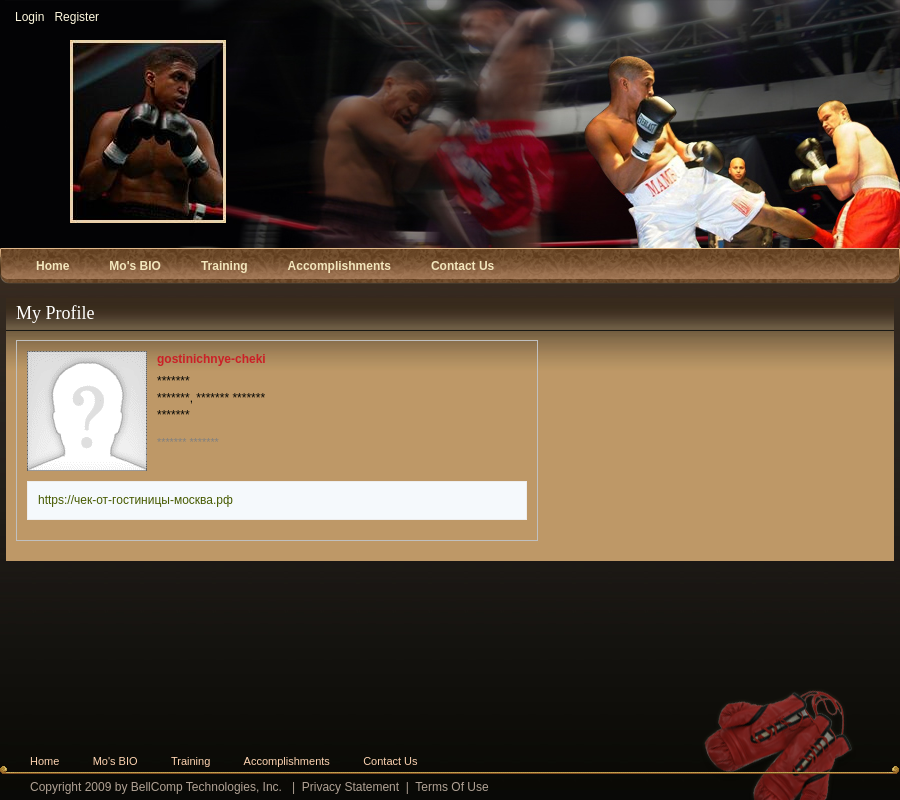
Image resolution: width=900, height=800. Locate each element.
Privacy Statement (350, 787)
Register (76, 17)
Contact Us (390, 761)
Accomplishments (287, 761)
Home (44, 761)
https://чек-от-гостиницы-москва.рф (135, 500)
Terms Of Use (451, 787)
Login (29, 17)
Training (190, 761)
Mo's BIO (115, 761)
